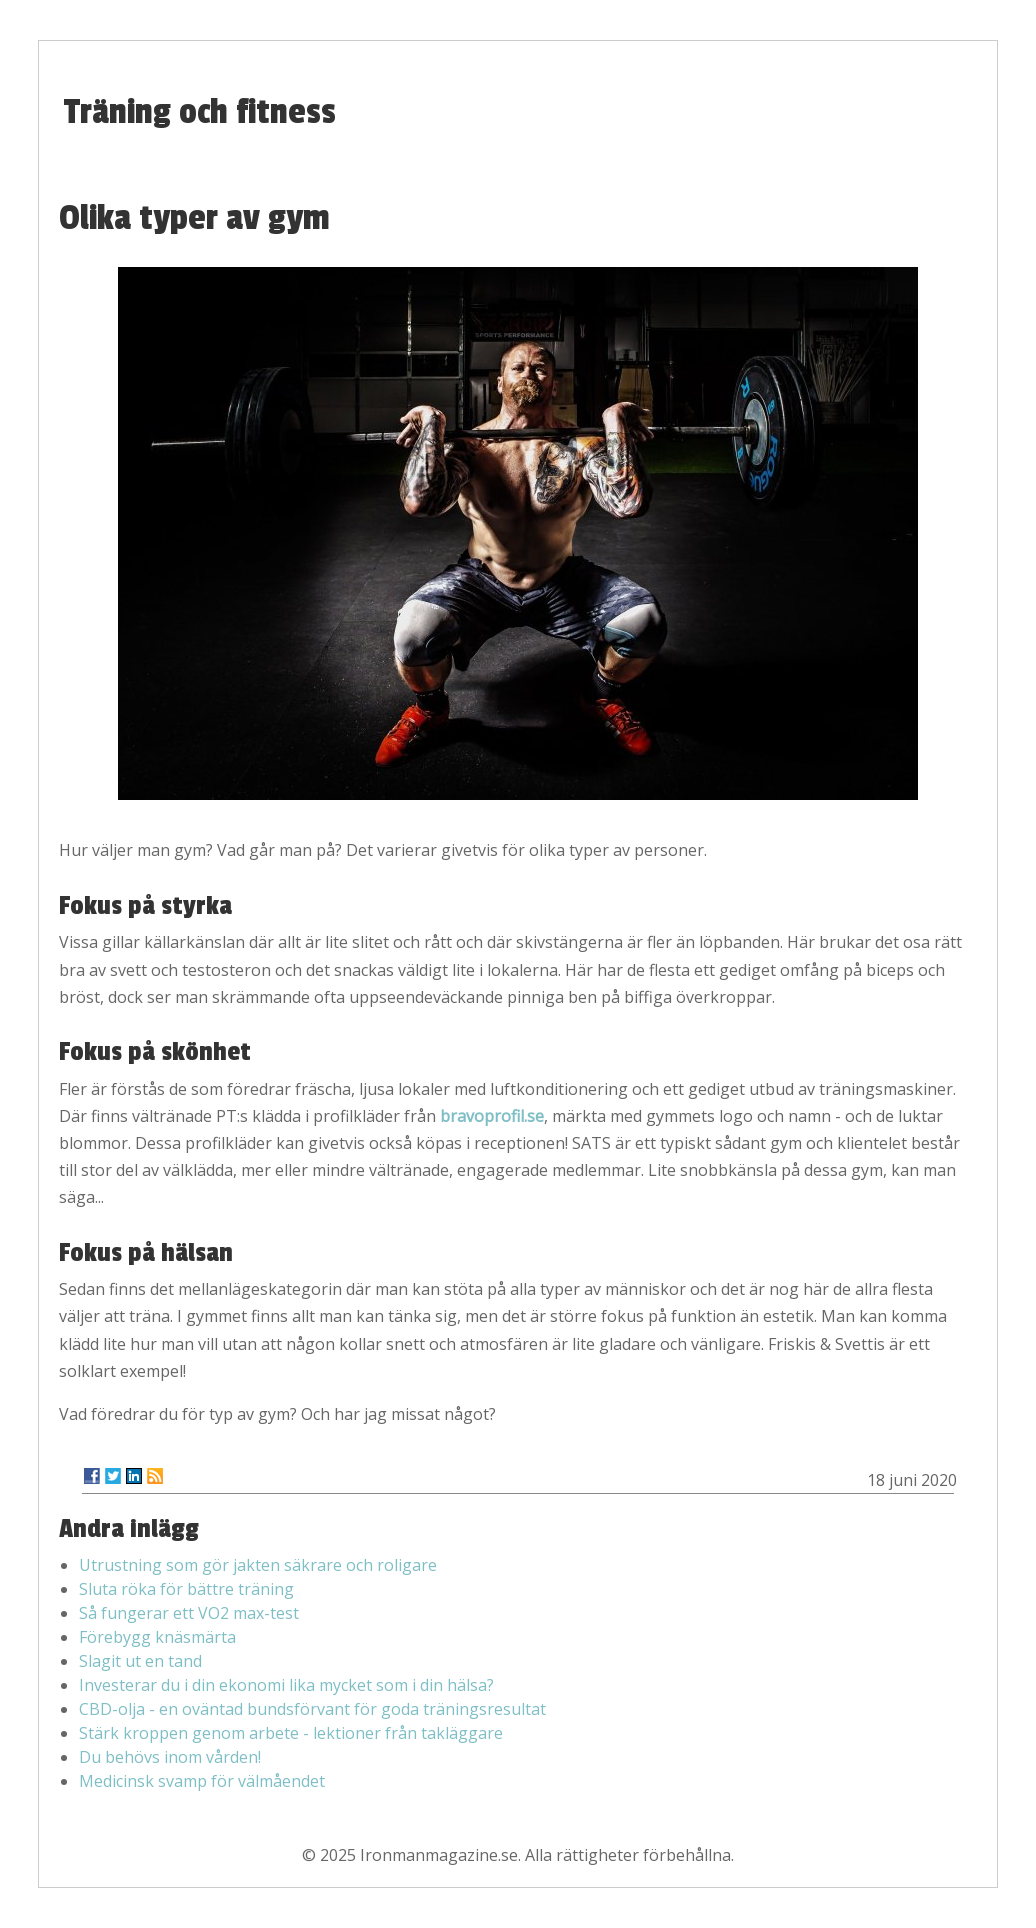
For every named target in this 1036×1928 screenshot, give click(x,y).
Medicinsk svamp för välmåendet (202, 1781)
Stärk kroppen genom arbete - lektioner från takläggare (291, 1733)
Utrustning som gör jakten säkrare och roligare (258, 1565)
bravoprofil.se (492, 1116)
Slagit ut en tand (140, 1661)
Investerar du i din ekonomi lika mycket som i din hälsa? (286, 1685)
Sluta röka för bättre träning (186, 1589)
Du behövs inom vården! (170, 1757)
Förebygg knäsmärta (157, 1637)
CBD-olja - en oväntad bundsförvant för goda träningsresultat (312, 1709)
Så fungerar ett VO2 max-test (189, 1613)
